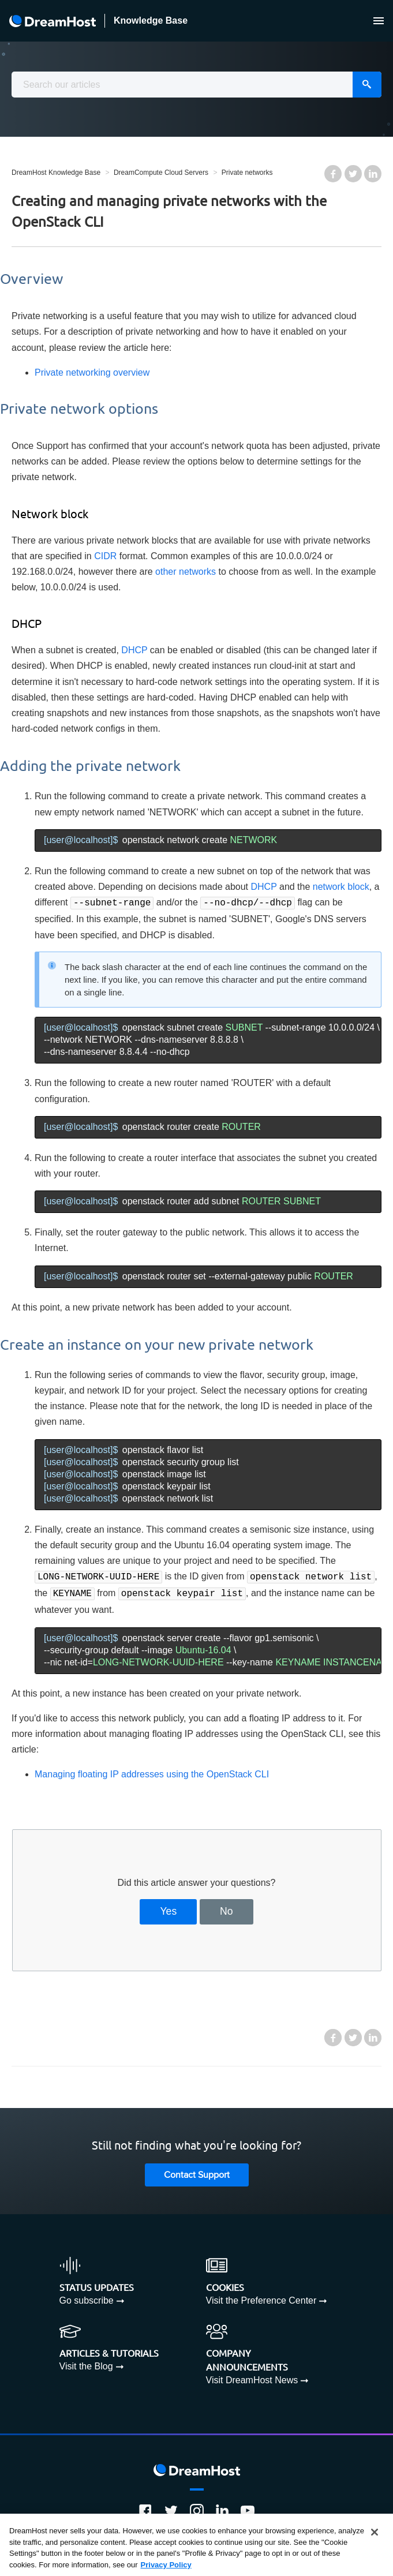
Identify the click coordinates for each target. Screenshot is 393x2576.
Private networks (247, 173)
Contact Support (197, 2171)
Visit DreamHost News (252, 2377)
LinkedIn (372, 173)
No (226, 1908)
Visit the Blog (86, 2363)
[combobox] (196, 85)
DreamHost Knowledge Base (56, 173)
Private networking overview (92, 372)
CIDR (105, 556)
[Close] (374, 2536)
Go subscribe (86, 2297)
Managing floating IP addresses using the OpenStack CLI (152, 1771)
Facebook (333, 173)
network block (341, 887)
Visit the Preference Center (261, 2297)
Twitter (353, 173)
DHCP (134, 650)
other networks (185, 571)
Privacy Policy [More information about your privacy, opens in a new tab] (166, 2568)
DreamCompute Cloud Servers (161, 173)
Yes (168, 1908)
